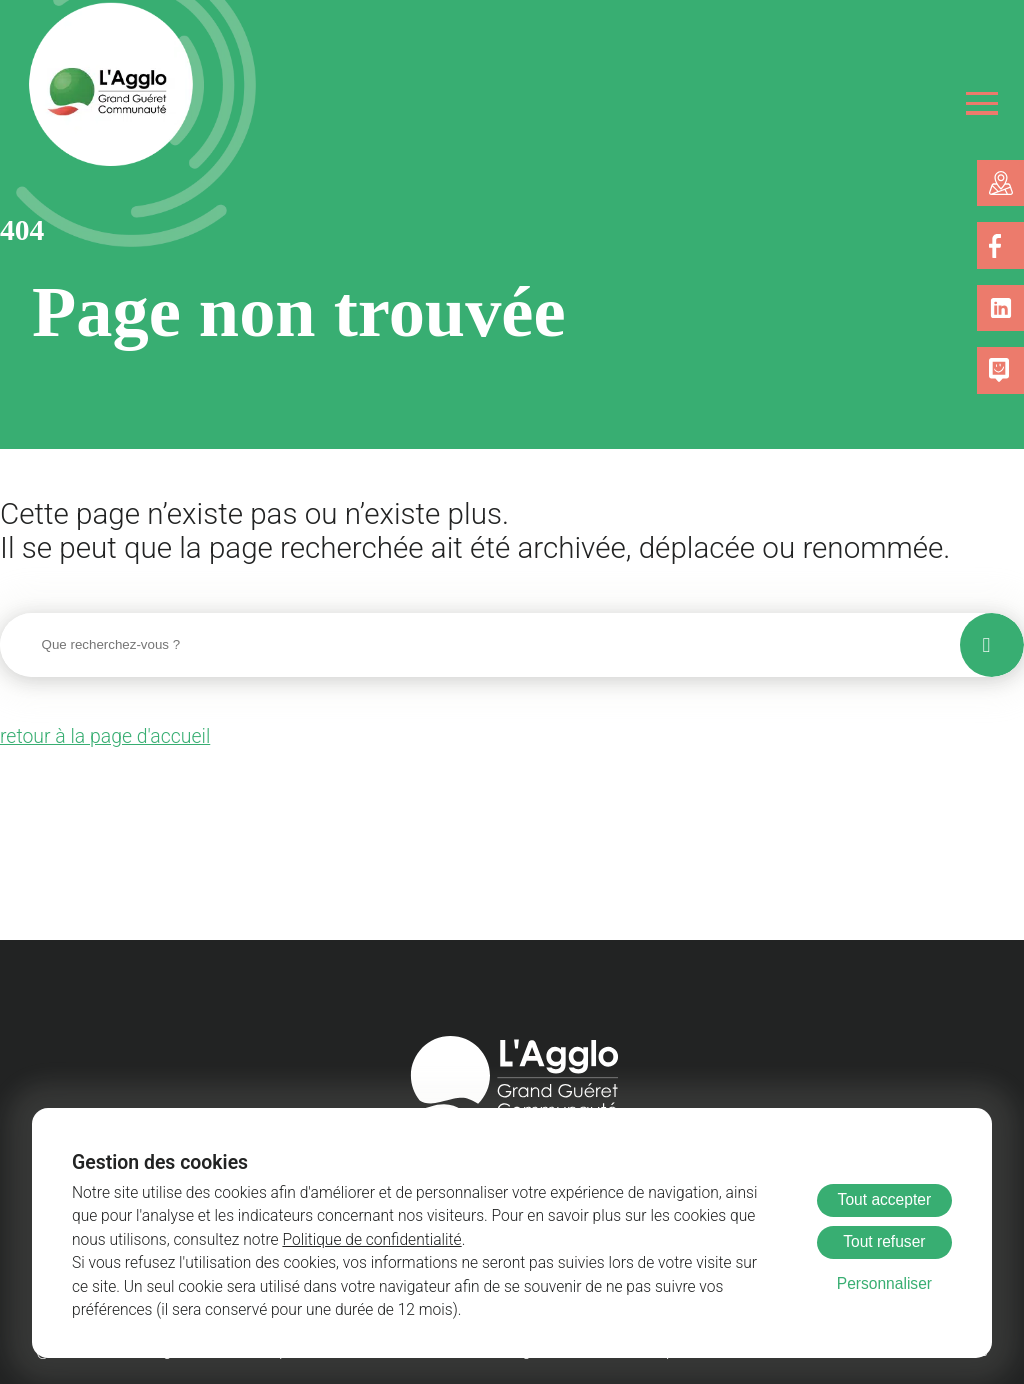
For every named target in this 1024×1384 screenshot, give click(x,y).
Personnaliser (884, 1283)
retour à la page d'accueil (96, 733)
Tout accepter (885, 1199)
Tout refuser (884, 1241)
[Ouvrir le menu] (982, 102)
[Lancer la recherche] (992, 643)
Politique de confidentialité (255, 1240)
